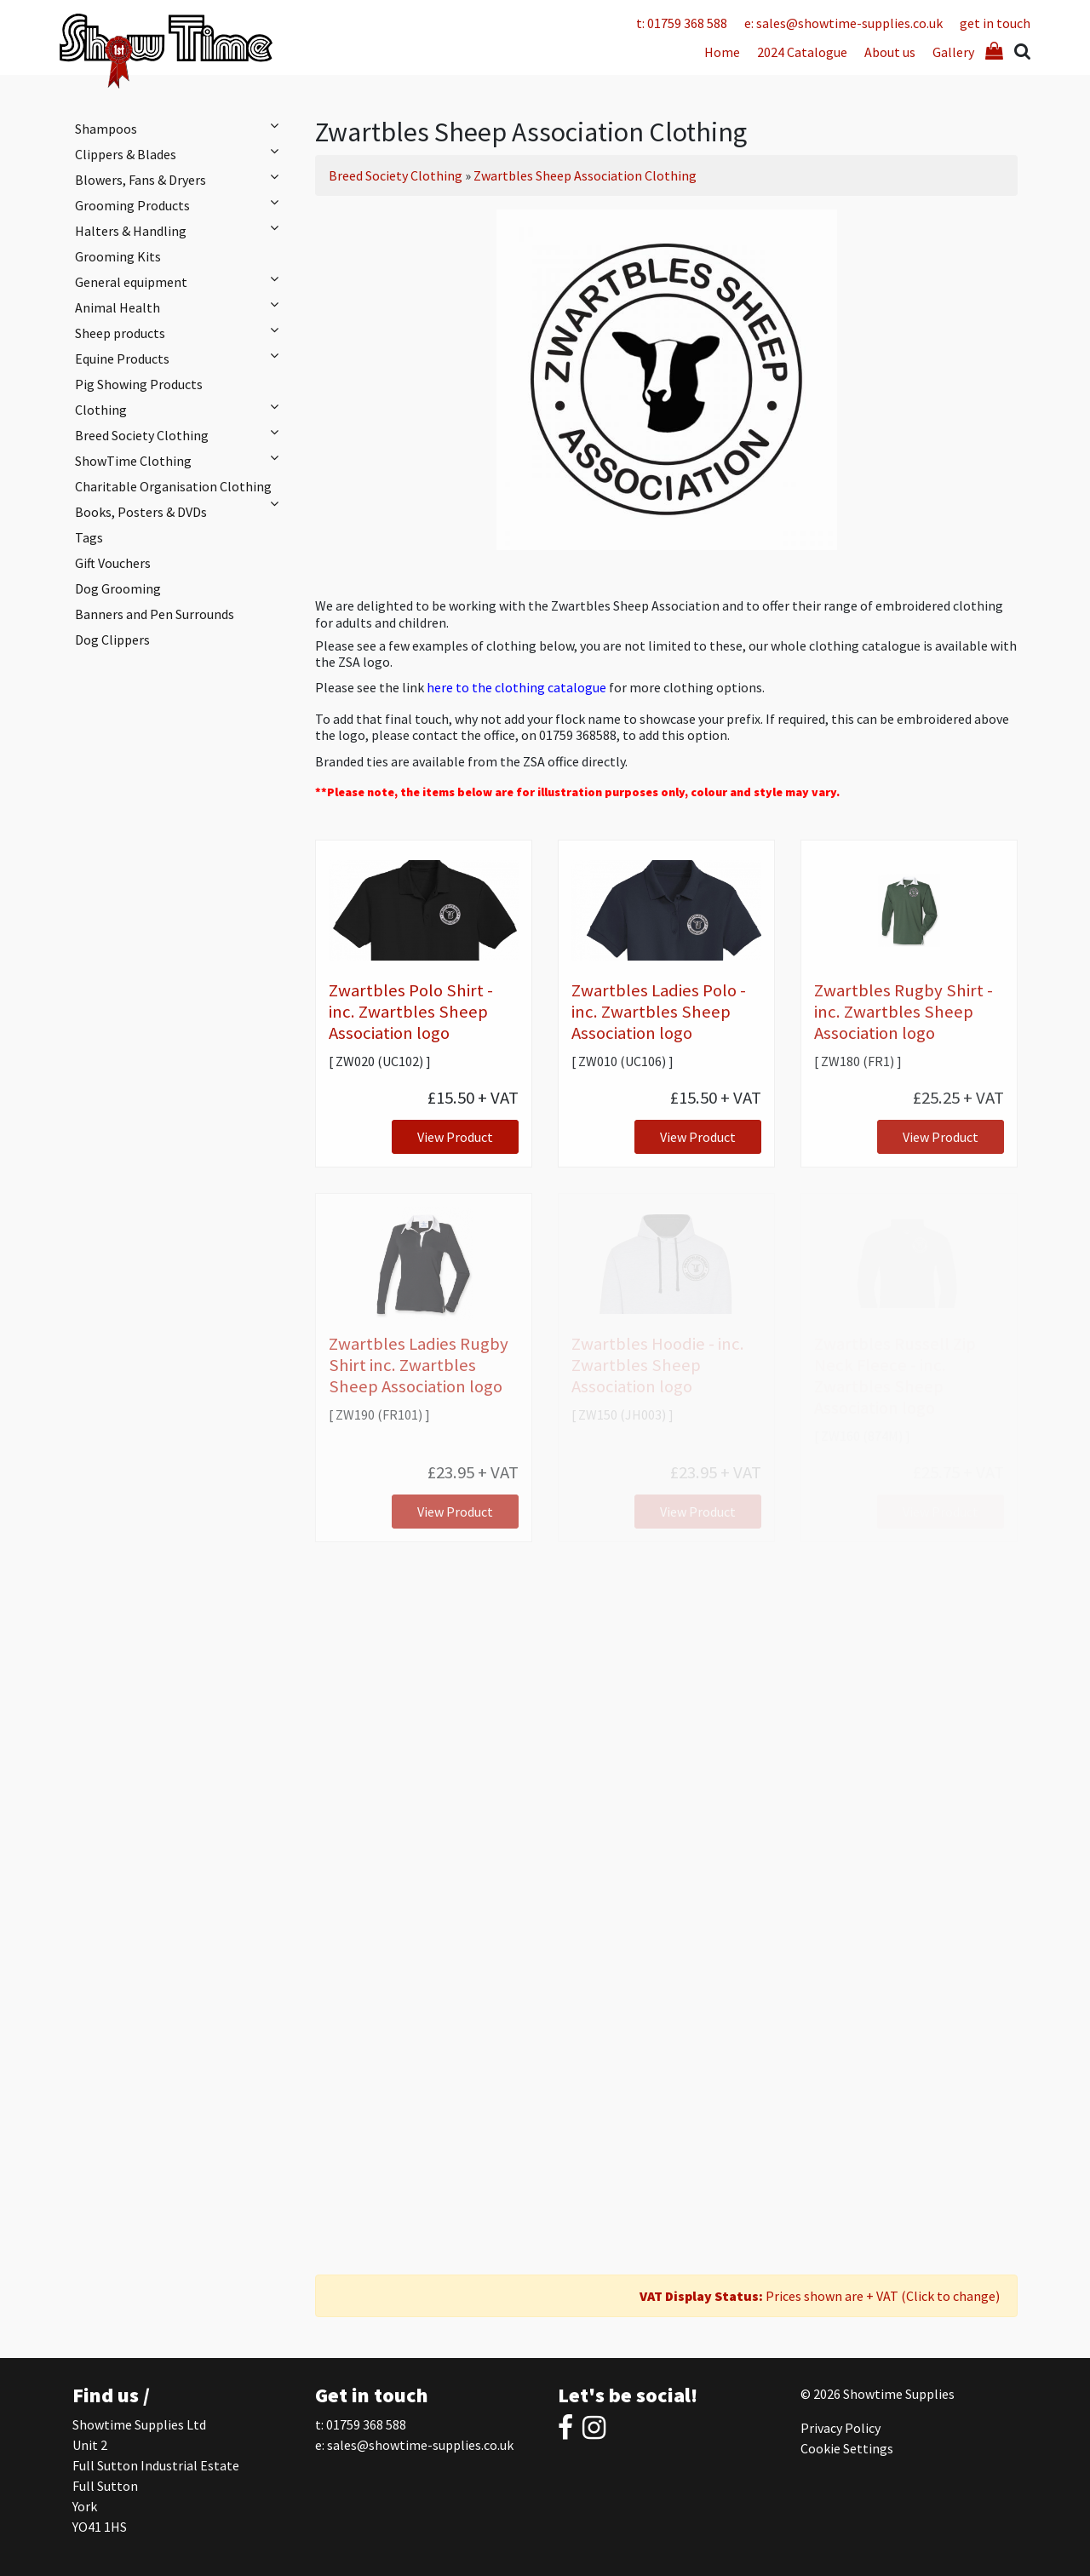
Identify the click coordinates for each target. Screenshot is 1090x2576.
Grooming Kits (118, 256)
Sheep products (181, 332)
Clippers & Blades (181, 153)
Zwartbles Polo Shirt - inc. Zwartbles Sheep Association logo (411, 1011)
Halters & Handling (181, 230)
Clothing (181, 408)
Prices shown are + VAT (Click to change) (820, 2295)
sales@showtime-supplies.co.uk (420, 2444)
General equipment (181, 281)
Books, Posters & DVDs (141, 511)
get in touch (995, 23)
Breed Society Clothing (181, 434)
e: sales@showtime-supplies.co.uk (843, 23)
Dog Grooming (118, 588)
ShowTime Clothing (181, 459)
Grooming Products (181, 204)
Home (722, 51)
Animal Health (181, 306)
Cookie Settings (846, 2448)
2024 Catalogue (802, 51)
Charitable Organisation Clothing (181, 488)
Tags (89, 537)
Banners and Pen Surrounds (154, 613)
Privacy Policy (840, 2427)
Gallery (953, 51)
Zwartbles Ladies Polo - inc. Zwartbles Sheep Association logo (658, 1011)
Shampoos (181, 127)
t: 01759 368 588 (681, 23)
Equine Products (181, 357)
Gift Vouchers (113, 562)
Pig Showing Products (139, 384)
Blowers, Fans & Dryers (181, 178)
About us (889, 51)
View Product (455, 1136)
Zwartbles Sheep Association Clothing (585, 175)
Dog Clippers (112, 639)
